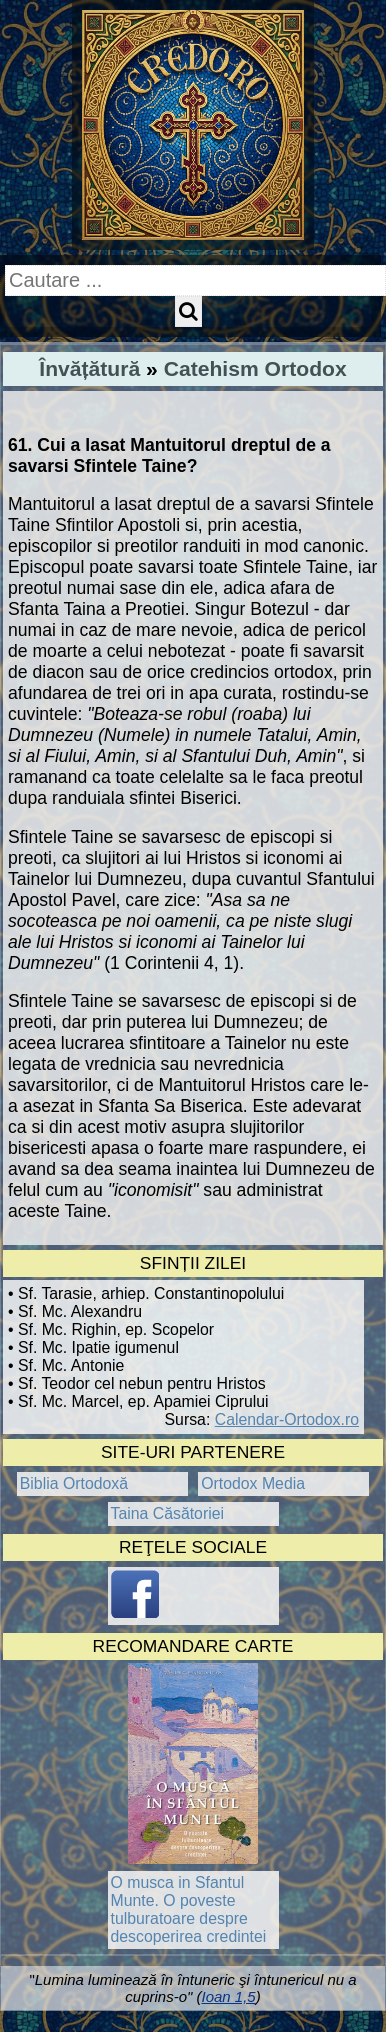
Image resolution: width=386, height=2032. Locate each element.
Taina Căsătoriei (168, 1513)
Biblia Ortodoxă (74, 1483)
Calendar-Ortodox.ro (287, 1419)
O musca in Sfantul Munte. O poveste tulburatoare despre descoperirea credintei (189, 1909)
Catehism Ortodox (255, 368)
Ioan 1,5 (228, 1996)
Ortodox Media (253, 1483)
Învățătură (89, 368)
